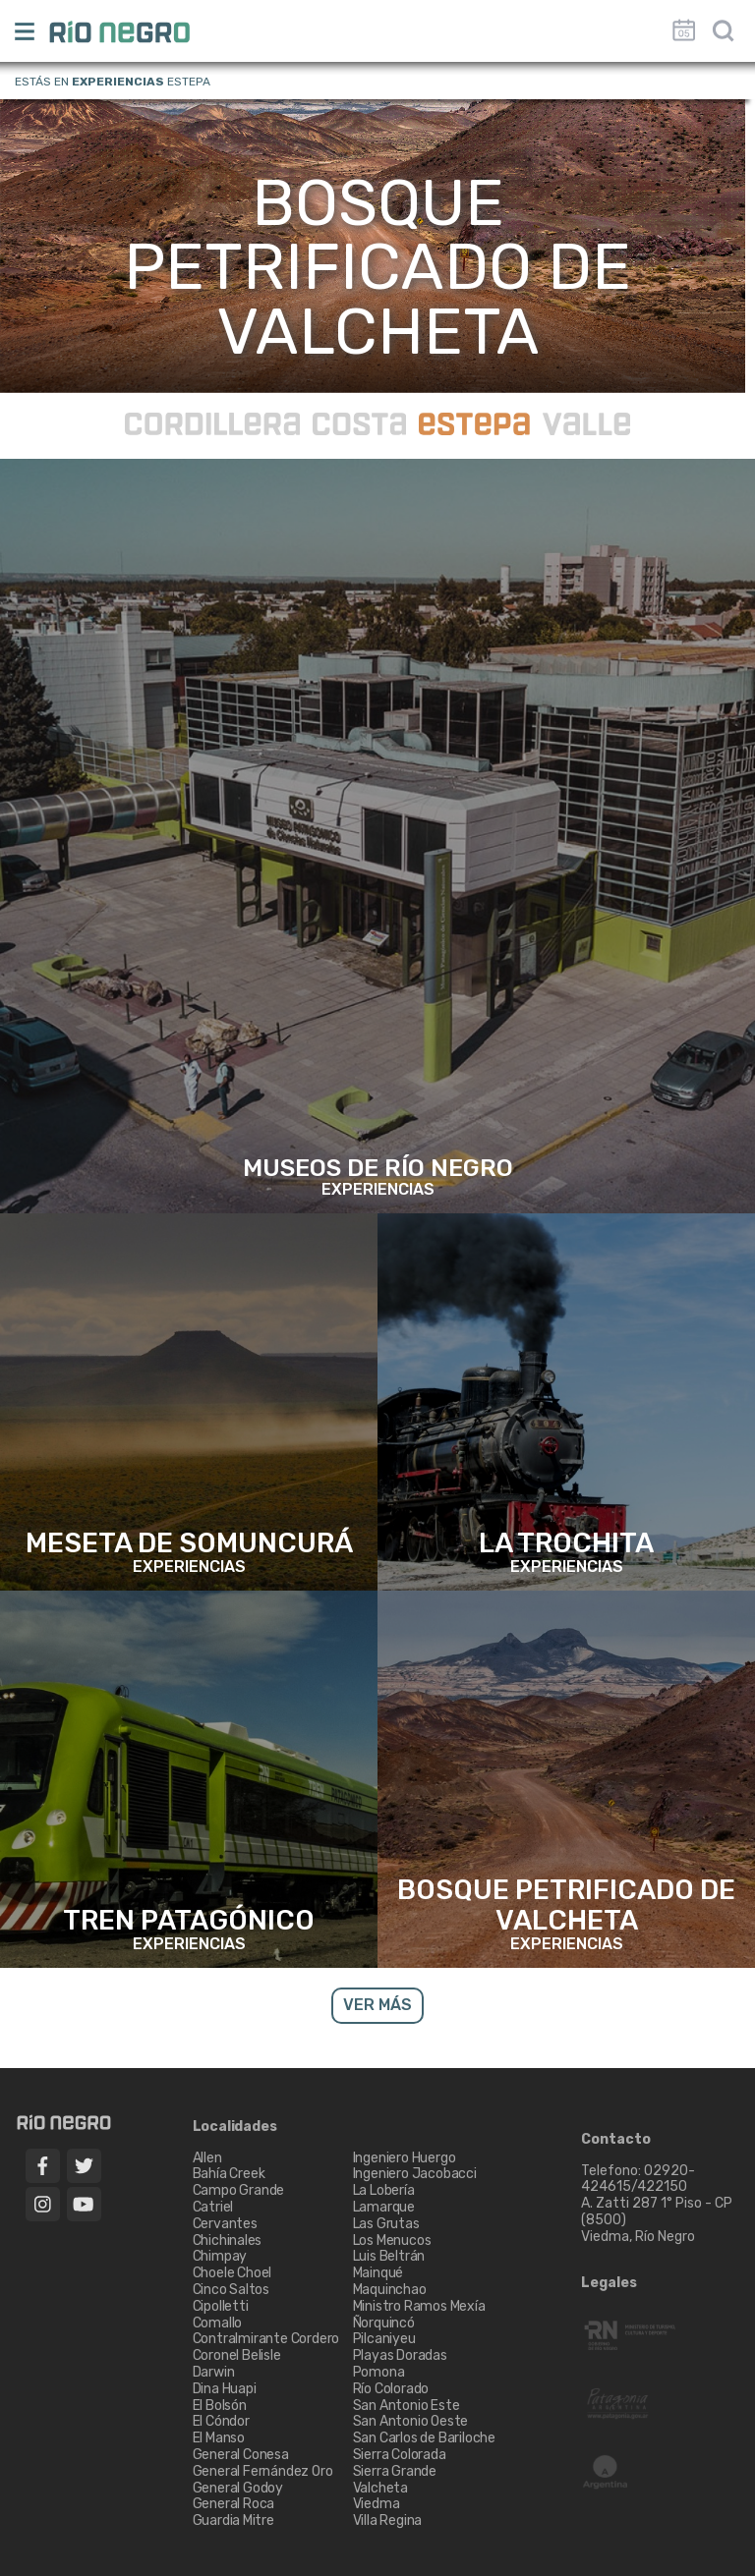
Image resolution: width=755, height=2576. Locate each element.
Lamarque (384, 2207)
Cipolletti (221, 2306)
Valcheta (380, 2488)
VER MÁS (377, 2004)
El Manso (219, 2438)
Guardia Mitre (233, 2520)
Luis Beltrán (389, 2256)
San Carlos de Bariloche (424, 2438)
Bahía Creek (229, 2173)
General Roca (234, 2503)
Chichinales (227, 2240)
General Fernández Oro (263, 2471)
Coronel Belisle (237, 2355)
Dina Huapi (225, 2388)
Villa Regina (388, 2520)
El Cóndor (221, 2421)
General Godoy (238, 2488)
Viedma (376, 2503)
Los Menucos (392, 2240)
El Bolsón (220, 2405)
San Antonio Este (406, 2405)
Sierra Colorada (399, 2454)
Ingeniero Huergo (404, 2158)
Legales (609, 2283)
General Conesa (241, 2454)
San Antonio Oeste (411, 2421)
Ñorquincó (384, 2323)
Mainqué (378, 2273)
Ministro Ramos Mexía (419, 2306)
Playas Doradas (400, 2355)
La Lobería (384, 2190)
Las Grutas (386, 2223)
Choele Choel (232, 2273)
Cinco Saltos (231, 2289)
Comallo (218, 2323)
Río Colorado (391, 2388)
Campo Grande (239, 2190)
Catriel (213, 2207)
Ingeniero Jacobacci (415, 2173)
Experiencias (118, 81)
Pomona (379, 2372)
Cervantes (225, 2223)
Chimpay (220, 2256)
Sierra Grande (394, 2471)
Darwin (214, 2372)
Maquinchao (390, 2289)
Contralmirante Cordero (266, 2338)
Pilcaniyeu (384, 2338)
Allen (207, 2158)
